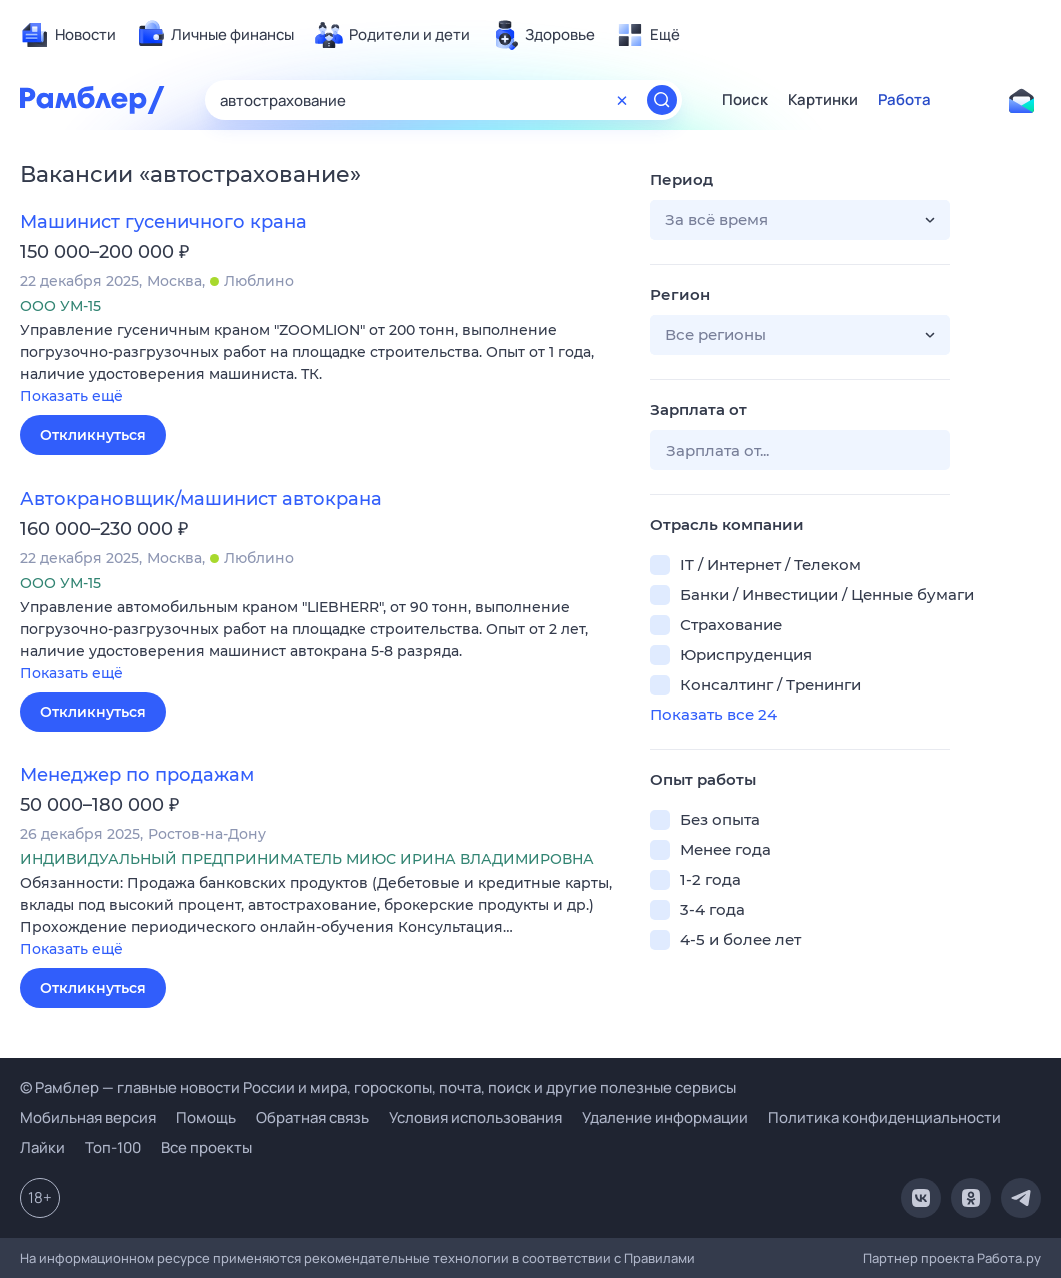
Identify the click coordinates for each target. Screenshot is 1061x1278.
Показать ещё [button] (71, 396)
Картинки (823, 100)
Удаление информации (665, 1117)
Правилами (659, 1258)
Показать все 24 (713, 714)
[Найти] (662, 100)
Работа (904, 100)
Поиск (745, 100)
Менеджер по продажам (137, 775)
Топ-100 (113, 1147)
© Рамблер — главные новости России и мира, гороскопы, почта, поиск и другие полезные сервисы (378, 1087)
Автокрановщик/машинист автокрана (201, 499)
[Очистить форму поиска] (622, 100)
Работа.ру (1009, 1258)
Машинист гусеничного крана (163, 222)
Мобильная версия (88, 1117)
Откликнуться (93, 435)
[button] (320, 364)
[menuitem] (68, 35)
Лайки (42, 1147)
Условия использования (475, 1117)
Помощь (206, 1117)
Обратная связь (312, 1117)
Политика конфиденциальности (884, 1117)
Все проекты (206, 1147)
